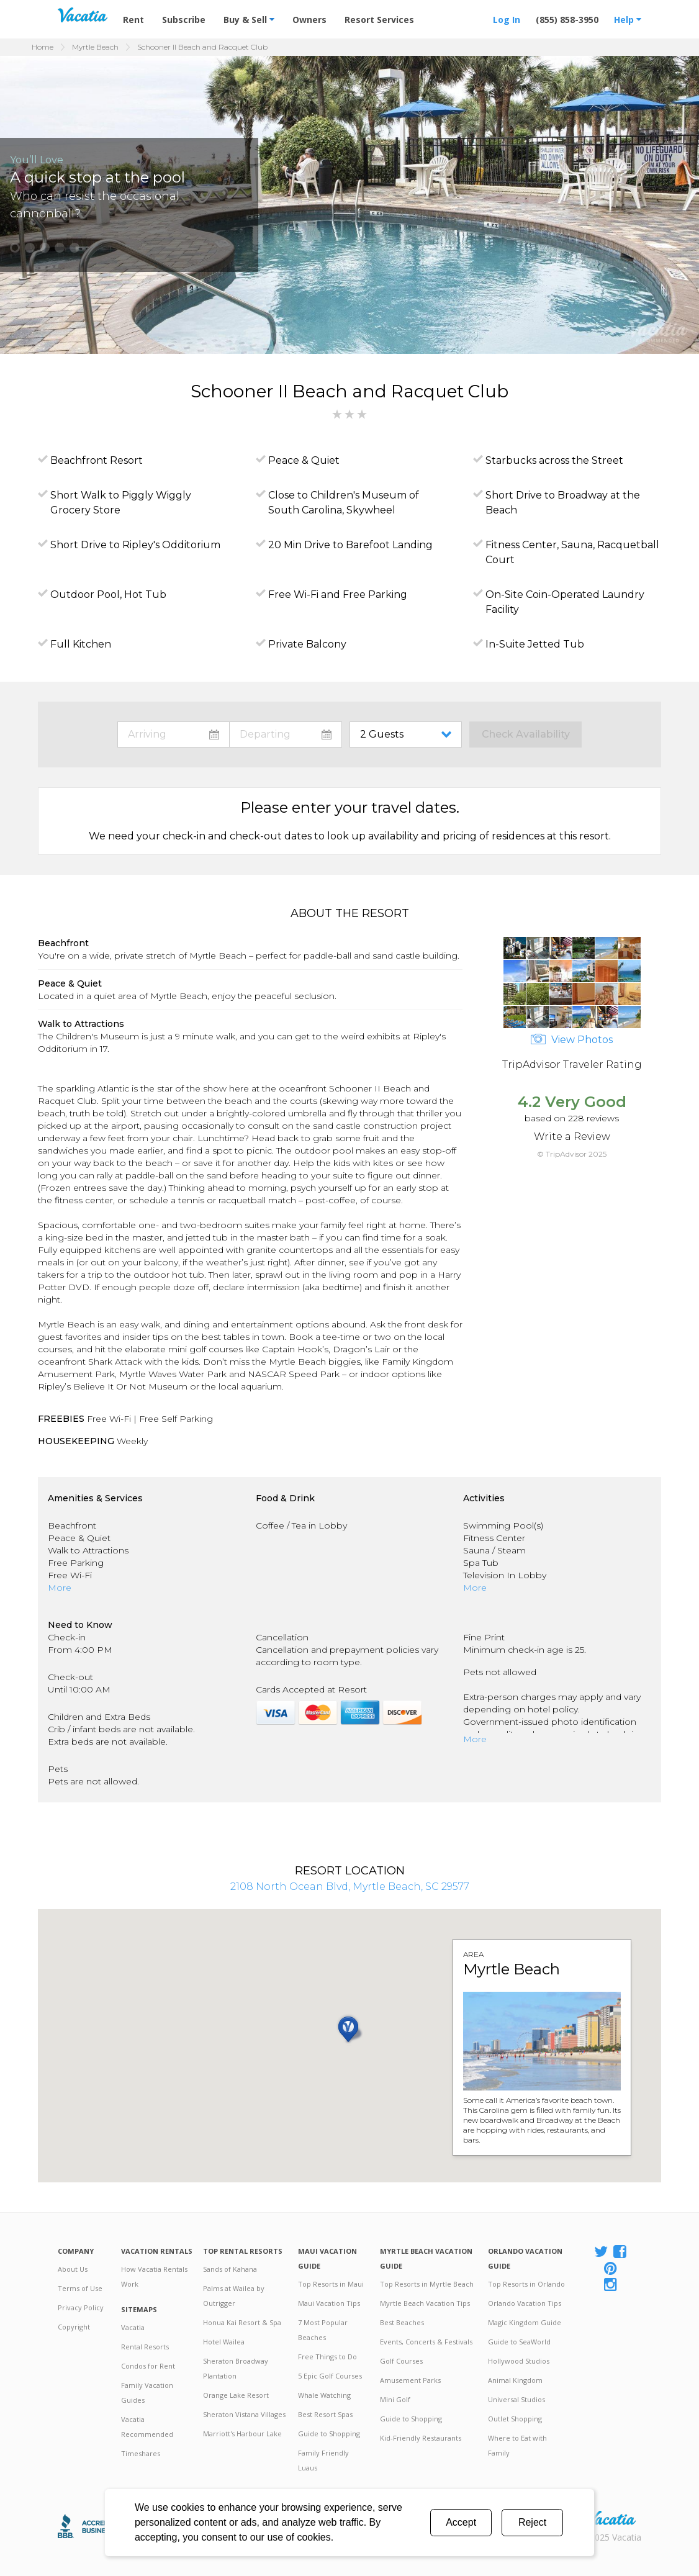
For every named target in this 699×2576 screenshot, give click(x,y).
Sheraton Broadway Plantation (235, 2368)
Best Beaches (402, 2322)
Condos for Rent (148, 2365)
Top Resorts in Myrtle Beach (427, 2284)
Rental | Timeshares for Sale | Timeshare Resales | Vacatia (611, 2518)
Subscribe (183, 19)
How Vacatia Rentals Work (154, 2276)
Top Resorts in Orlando (526, 2284)
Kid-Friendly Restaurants (420, 2438)
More (59, 1587)
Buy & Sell (248, 19)
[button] (15, 248)
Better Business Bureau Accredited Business (91, 2526)
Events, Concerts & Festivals (426, 2341)
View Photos (572, 1040)
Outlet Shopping (515, 2418)
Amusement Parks (410, 2380)
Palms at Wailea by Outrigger (233, 2296)
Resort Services (379, 19)
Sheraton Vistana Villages (244, 2414)
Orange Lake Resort (236, 2395)
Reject (532, 2522)
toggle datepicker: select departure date (285, 734)
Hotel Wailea (224, 2341)
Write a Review (572, 1136)
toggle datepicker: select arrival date (173, 734)
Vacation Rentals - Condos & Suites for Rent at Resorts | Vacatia (82, 14)
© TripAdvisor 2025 (572, 1154)
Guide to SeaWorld (519, 2341)
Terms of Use (80, 2288)
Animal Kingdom (515, 2380)
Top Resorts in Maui (331, 2284)
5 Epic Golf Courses (330, 2375)
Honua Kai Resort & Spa (242, 2322)
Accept (461, 2522)
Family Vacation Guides (147, 2392)
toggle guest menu (408, 734)
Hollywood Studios (518, 2361)
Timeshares (140, 2453)
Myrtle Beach (95, 47)
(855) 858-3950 (567, 19)
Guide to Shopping (329, 2433)
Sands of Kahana (230, 2269)
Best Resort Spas (325, 2414)
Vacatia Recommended (147, 2427)
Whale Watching (324, 2395)
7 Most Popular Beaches (323, 2330)
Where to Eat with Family (517, 2445)
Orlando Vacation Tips (524, 2303)
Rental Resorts (145, 2346)
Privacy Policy (81, 2307)
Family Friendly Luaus (323, 2460)
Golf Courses (401, 2361)
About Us (73, 2269)
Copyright (74, 2326)
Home (42, 47)
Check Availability (526, 734)
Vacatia (133, 2327)
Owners (309, 19)
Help (627, 19)
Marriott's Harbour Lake (242, 2433)
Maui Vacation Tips (329, 2303)
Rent (133, 19)
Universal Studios (516, 2399)
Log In (506, 19)
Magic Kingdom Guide (524, 2322)
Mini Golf (395, 2399)
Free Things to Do (327, 2356)
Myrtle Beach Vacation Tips (425, 2303)
